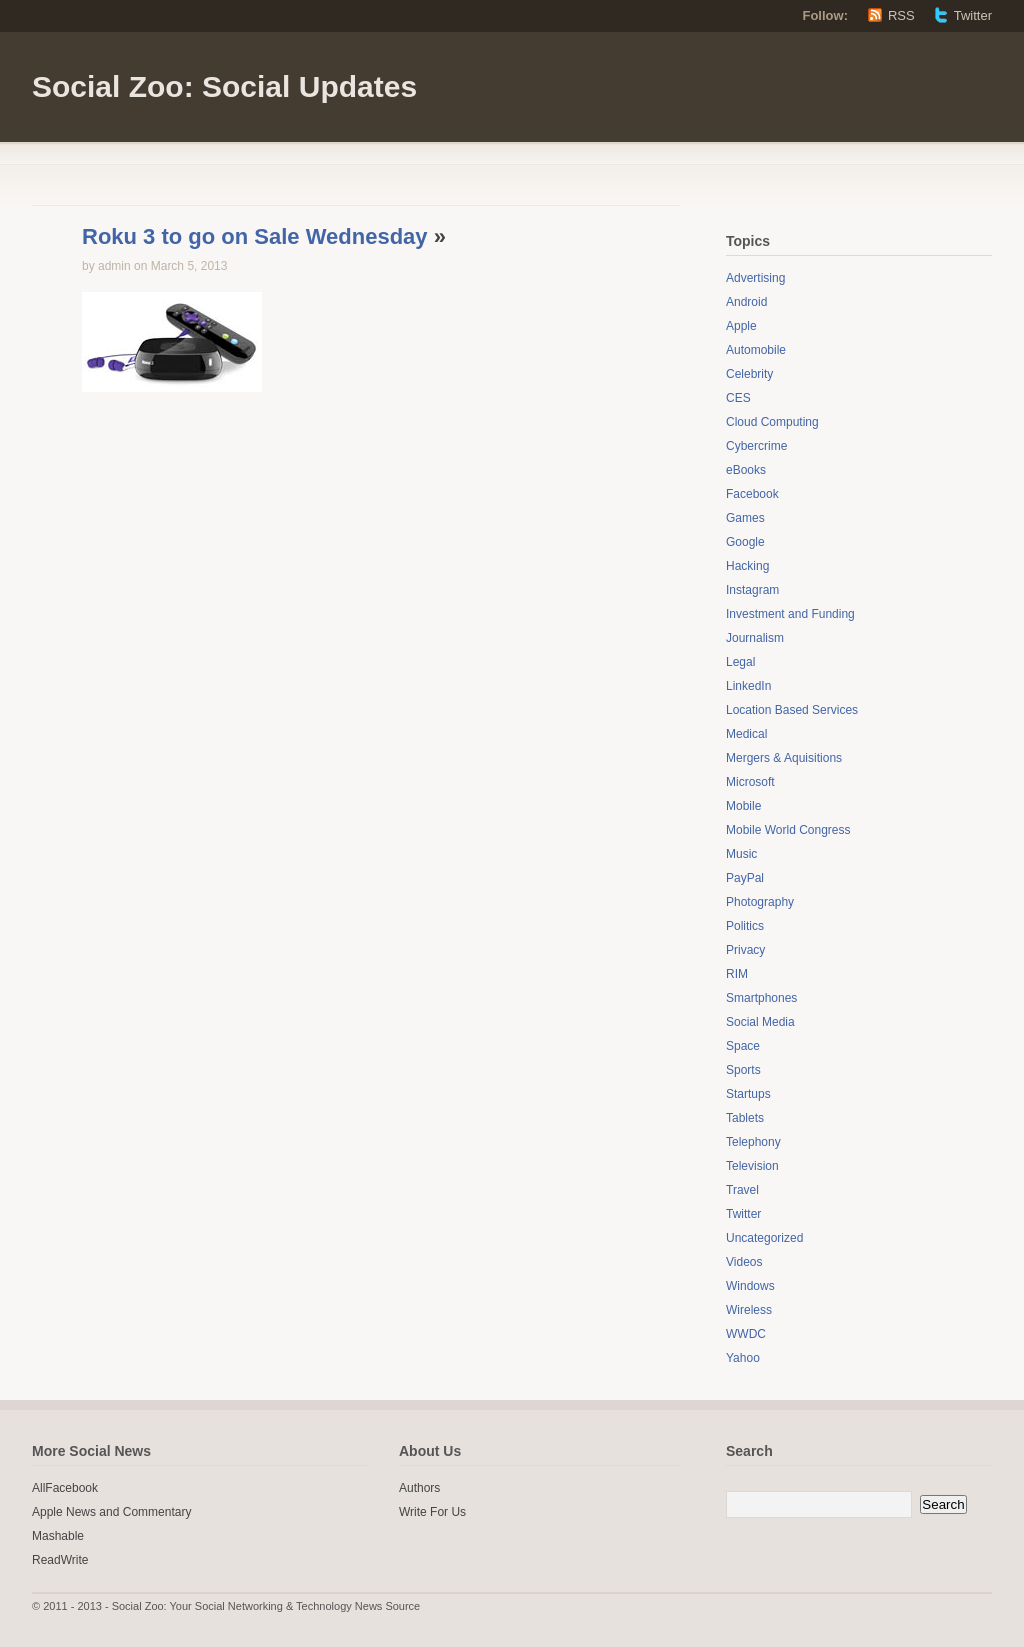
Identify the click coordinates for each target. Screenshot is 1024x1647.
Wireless (749, 1310)
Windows (750, 1286)
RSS (901, 15)
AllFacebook (65, 1488)
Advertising (755, 278)
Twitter (973, 15)
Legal (740, 662)
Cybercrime (756, 446)
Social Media (760, 1022)
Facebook (752, 494)
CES (738, 398)
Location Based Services (792, 710)
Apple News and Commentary (111, 1512)
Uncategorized (764, 1238)
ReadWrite (60, 1560)
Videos (744, 1262)
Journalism (755, 638)
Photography (760, 902)
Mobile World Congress (788, 830)
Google (745, 542)
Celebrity (749, 374)
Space (743, 1046)
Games (745, 518)
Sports (743, 1070)
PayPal (745, 878)
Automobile (756, 350)
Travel (742, 1190)
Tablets (745, 1118)
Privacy (745, 950)
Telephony (753, 1142)
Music (741, 854)
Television (752, 1166)
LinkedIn (748, 686)
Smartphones (761, 998)
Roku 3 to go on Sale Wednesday (255, 236)
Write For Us (432, 1512)
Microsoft (750, 782)
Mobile (743, 806)
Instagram (752, 590)
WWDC (746, 1334)
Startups (748, 1094)
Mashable (58, 1536)
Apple (741, 326)
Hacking (747, 566)
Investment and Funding (790, 614)
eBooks (746, 470)
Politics (745, 926)
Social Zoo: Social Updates (224, 86)
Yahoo (743, 1358)
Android (746, 302)
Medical (746, 734)
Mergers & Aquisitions (784, 758)
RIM (737, 974)
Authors (419, 1488)
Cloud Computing (772, 422)
